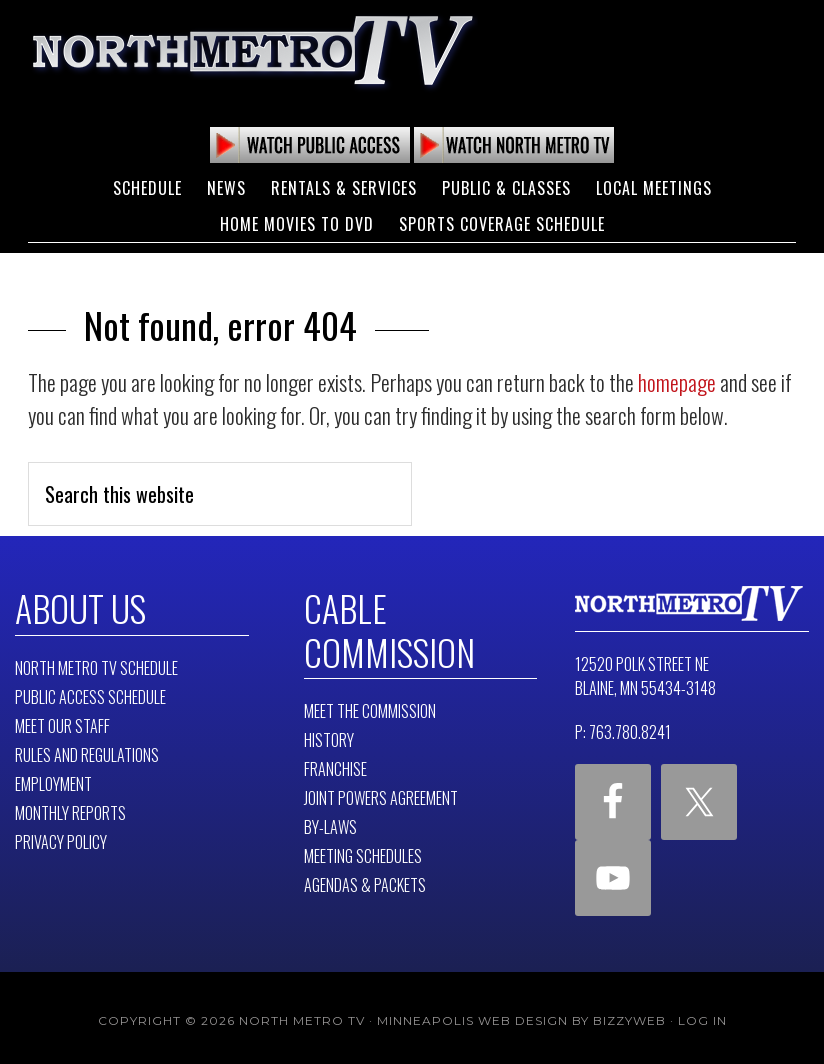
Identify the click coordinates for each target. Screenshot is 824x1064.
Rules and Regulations (87, 752)
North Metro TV (253, 50)
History (329, 734)
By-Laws (330, 821)
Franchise (335, 763)
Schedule (147, 188)
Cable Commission (382, 626)
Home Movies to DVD (297, 224)
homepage (677, 382)
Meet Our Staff (62, 723)
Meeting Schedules (363, 850)
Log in (702, 1014)
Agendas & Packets (365, 879)
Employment (53, 781)
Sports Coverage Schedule (502, 224)
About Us (76, 606)
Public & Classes (506, 188)
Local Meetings (654, 188)
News (226, 188)
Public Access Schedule (90, 694)
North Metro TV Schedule (96, 665)
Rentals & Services (344, 188)
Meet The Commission (370, 705)
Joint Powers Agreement (381, 792)
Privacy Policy (61, 839)
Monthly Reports (70, 810)
